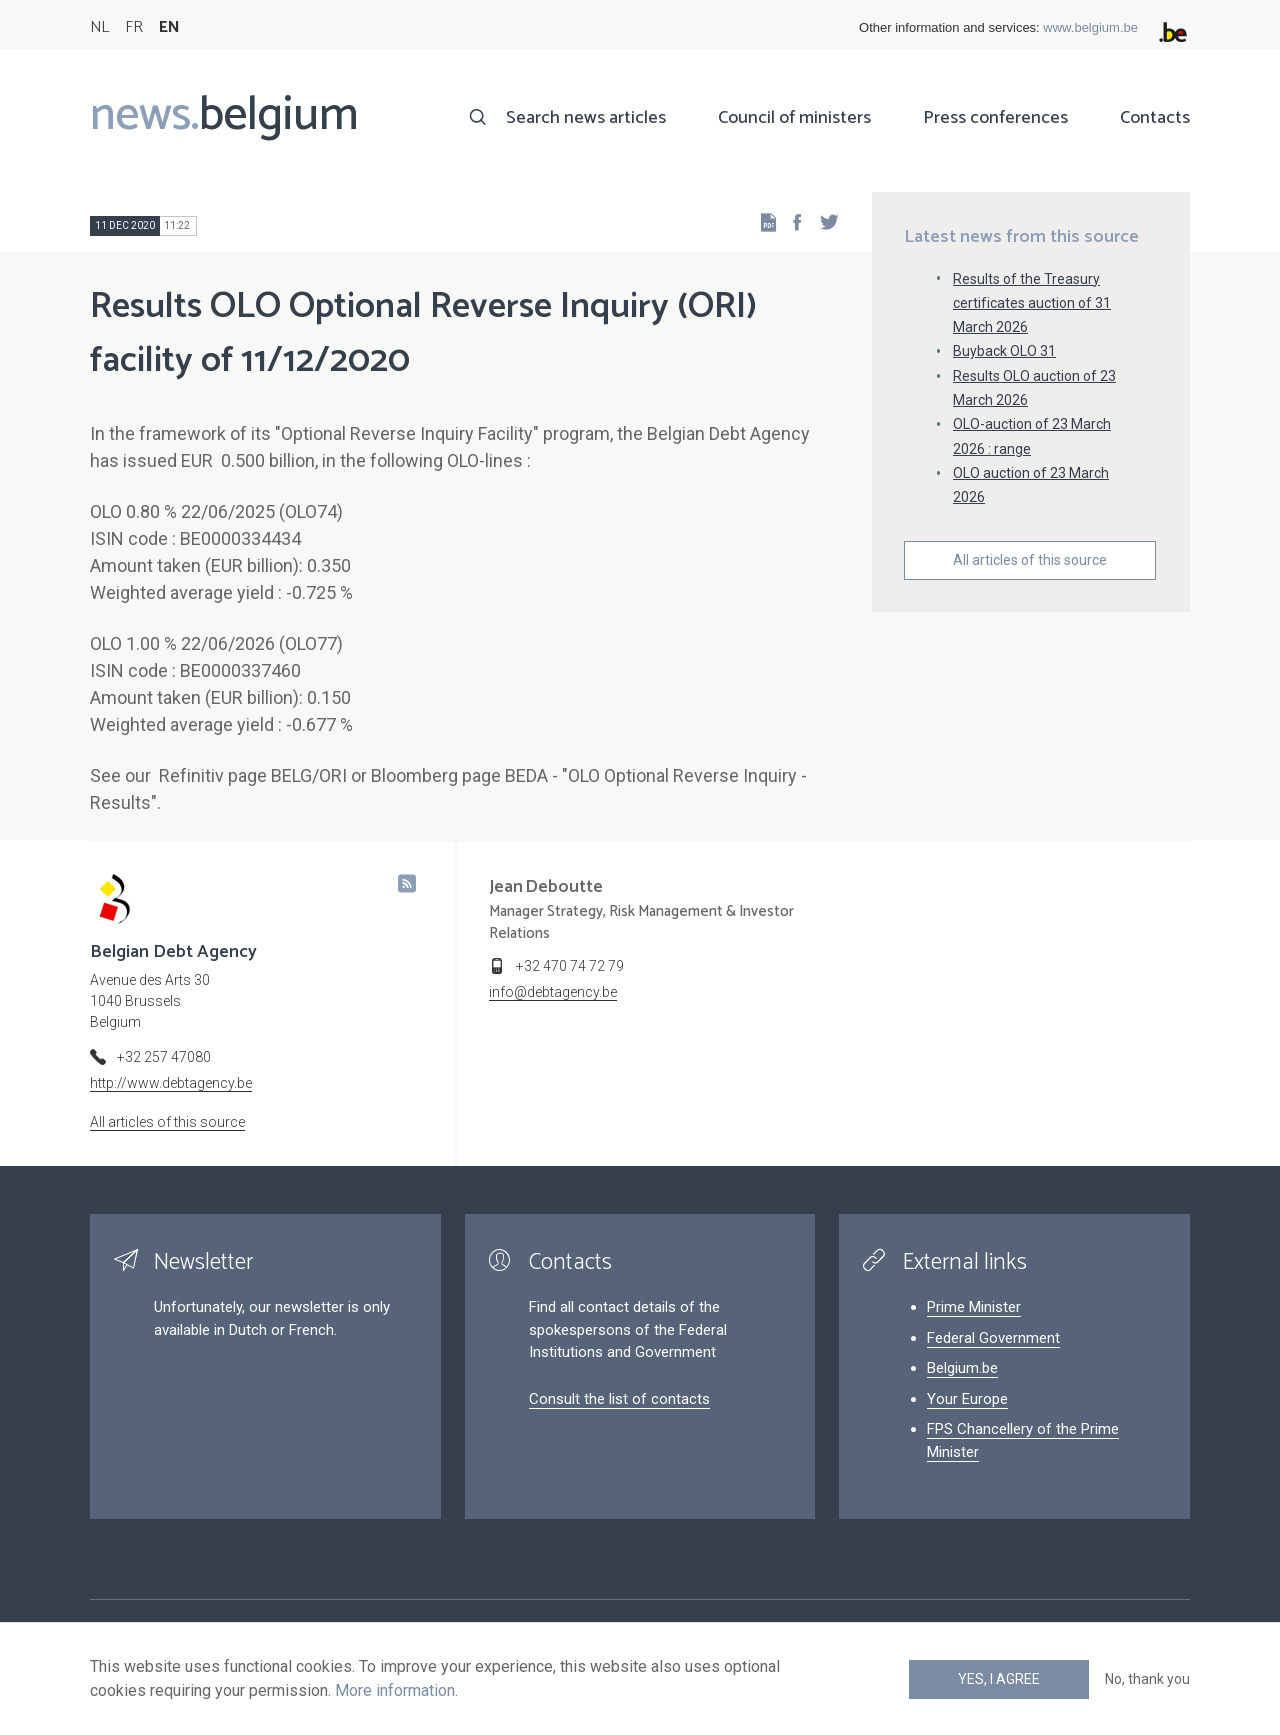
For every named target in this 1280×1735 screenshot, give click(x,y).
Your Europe (967, 1399)
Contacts (1155, 118)
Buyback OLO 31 (1004, 351)
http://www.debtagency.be (171, 1083)
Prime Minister (974, 1307)
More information (395, 1690)
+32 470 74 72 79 (570, 966)
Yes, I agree (999, 1679)
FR (134, 27)
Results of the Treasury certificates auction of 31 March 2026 (1032, 303)
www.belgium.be (1090, 27)
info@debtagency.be (553, 992)
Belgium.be (962, 1368)
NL (99, 27)
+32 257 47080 (164, 1057)
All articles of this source (1030, 560)
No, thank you (1147, 1679)
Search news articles (586, 118)
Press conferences (995, 118)
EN (169, 27)
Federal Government (993, 1338)
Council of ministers (794, 118)
